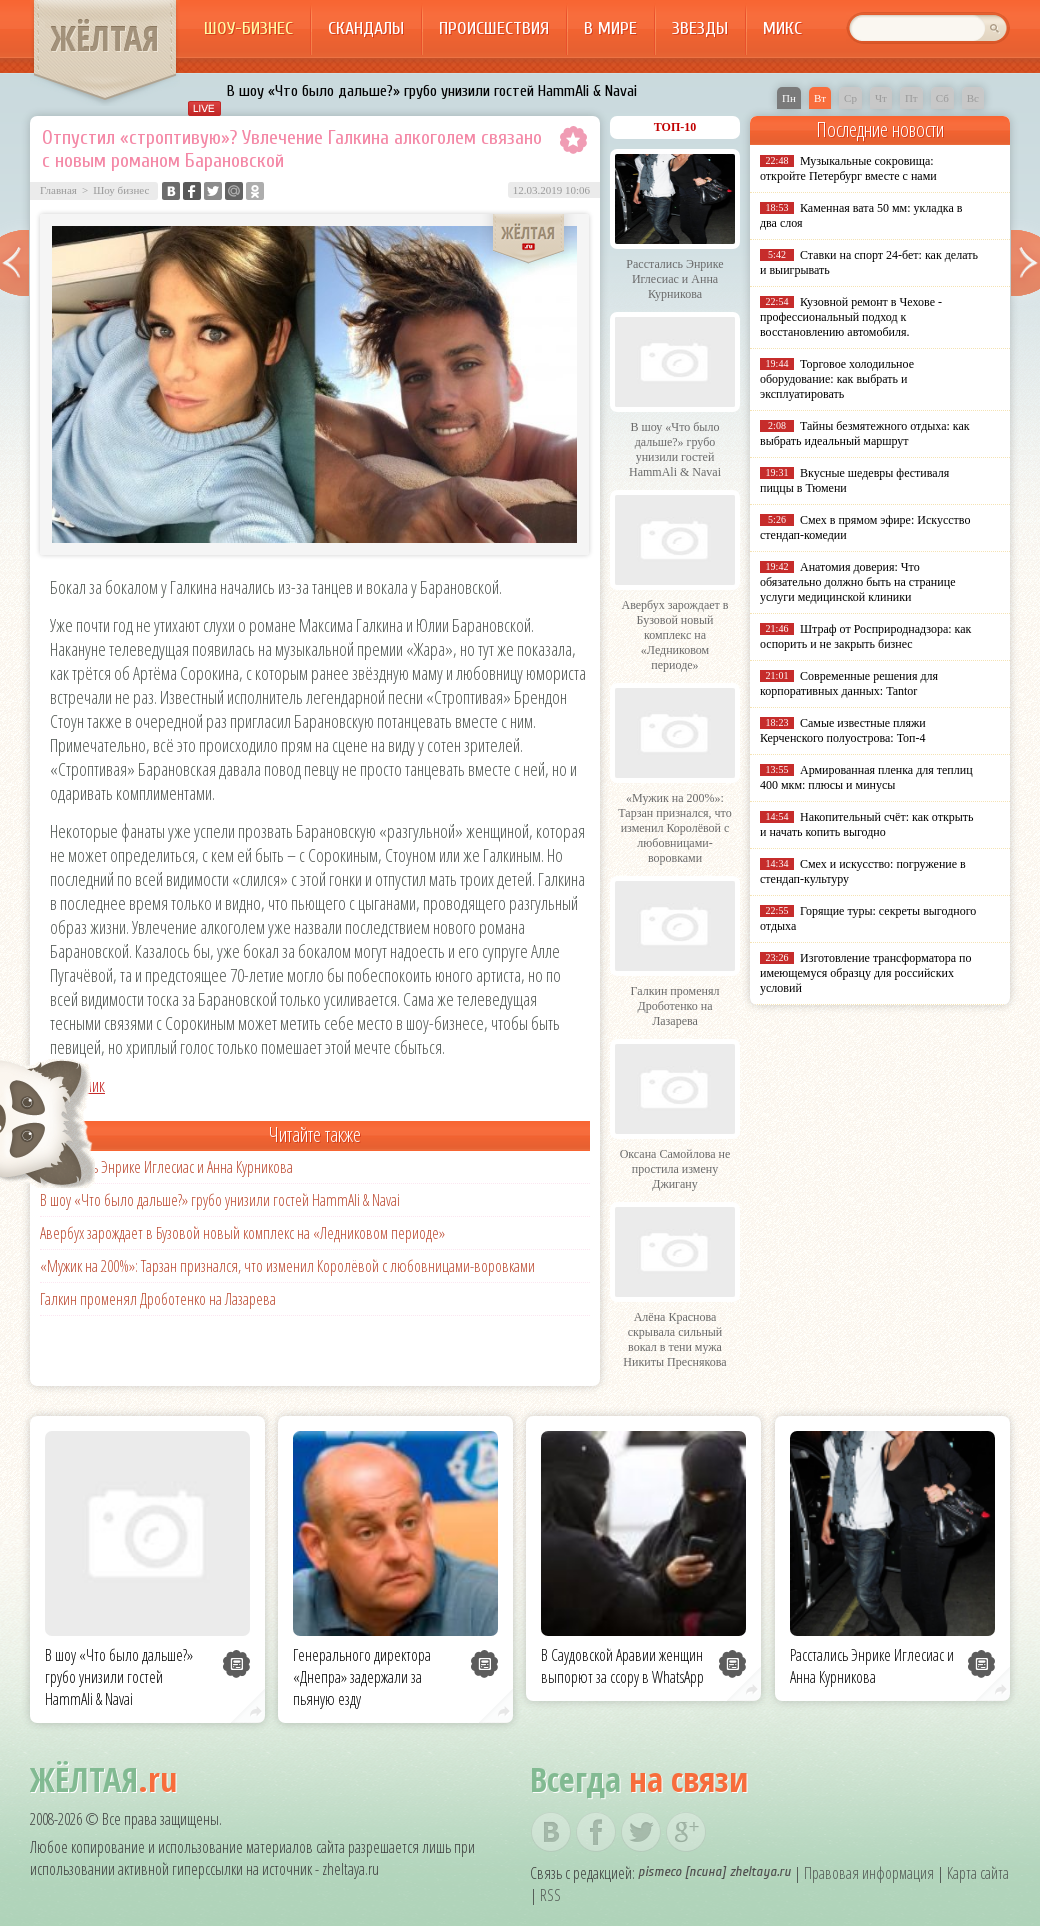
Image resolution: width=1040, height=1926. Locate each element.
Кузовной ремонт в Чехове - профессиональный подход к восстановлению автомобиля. (851, 317)
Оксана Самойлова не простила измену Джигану (675, 1169)
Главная (58, 190)
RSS (550, 1895)
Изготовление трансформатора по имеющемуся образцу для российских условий (866, 973)
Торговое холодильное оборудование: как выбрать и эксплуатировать (837, 379)
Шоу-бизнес (248, 28)
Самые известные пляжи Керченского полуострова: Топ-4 (843, 730)
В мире (610, 28)
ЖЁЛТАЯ (105, 38)
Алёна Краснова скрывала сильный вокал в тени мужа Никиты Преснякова (674, 1339)
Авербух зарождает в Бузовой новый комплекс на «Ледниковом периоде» (242, 1233)
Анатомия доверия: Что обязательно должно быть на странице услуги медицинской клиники (857, 582)
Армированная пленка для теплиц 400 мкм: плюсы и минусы (866, 777)
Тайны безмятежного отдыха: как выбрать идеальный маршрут (865, 433)
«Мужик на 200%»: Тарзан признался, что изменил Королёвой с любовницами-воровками (287, 1266)
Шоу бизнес (121, 190)
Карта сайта (978, 1873)
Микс (782, 28)
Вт (820, 98)
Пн (789, 98)
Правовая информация (869, 1873)
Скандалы (366, 28)
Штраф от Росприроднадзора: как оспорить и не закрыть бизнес (865, 636)
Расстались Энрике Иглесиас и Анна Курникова (166, 1167)
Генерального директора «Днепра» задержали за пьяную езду (362, 1677)
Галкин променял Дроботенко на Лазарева (158, 1299)
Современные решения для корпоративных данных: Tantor (849, 683)
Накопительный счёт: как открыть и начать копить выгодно (867, 824)
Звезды (700, 28)
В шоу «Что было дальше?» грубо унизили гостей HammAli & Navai (432, 91)
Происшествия (494, 28)
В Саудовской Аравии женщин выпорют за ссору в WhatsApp (622, 1666)
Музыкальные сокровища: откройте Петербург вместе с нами (848, 168)
